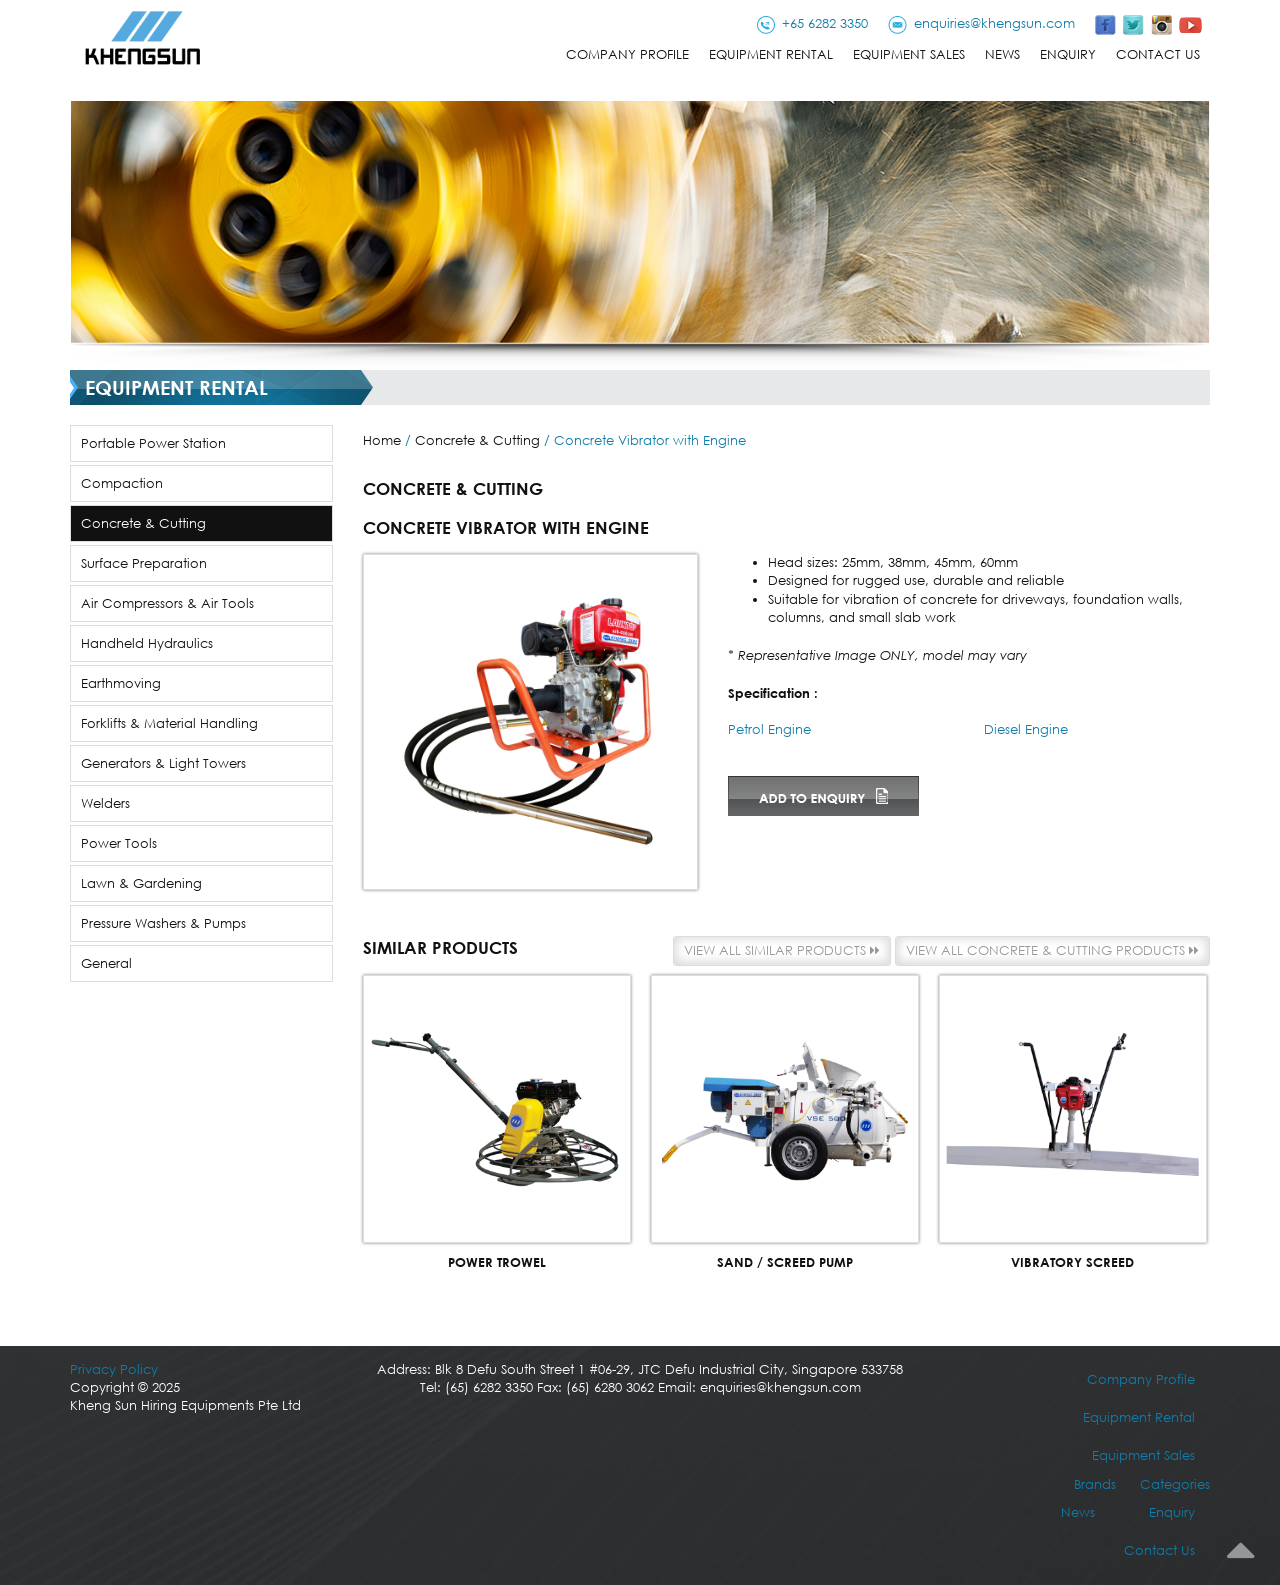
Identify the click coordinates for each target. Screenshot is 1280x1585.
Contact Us (1158, 54)
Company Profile (627, 54)
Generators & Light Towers (163, 763)
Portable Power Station (153, 443)
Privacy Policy (114, 1369)
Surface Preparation (144, 563)
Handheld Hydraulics (147, 643)
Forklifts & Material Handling (169, 723)
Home (382, 440)
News (1002, 54)
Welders (105, 803)
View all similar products (782, 950)
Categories (1175, 1484)
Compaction (122, 483)
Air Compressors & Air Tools (167, 603)
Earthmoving (121, 683)
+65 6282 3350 (825, 23)
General (106, 963)
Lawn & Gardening (141, 883)
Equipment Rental (771, 54)
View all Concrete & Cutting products (1052, 950)
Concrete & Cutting (143, 523)
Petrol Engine (769, 729)
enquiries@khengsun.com (994, 23)
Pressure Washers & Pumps (163, 923)
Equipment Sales (909, 54)
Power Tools (119, 843)
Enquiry (1068, 54)
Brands (1095, 1484)
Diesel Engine (1026, 729)
